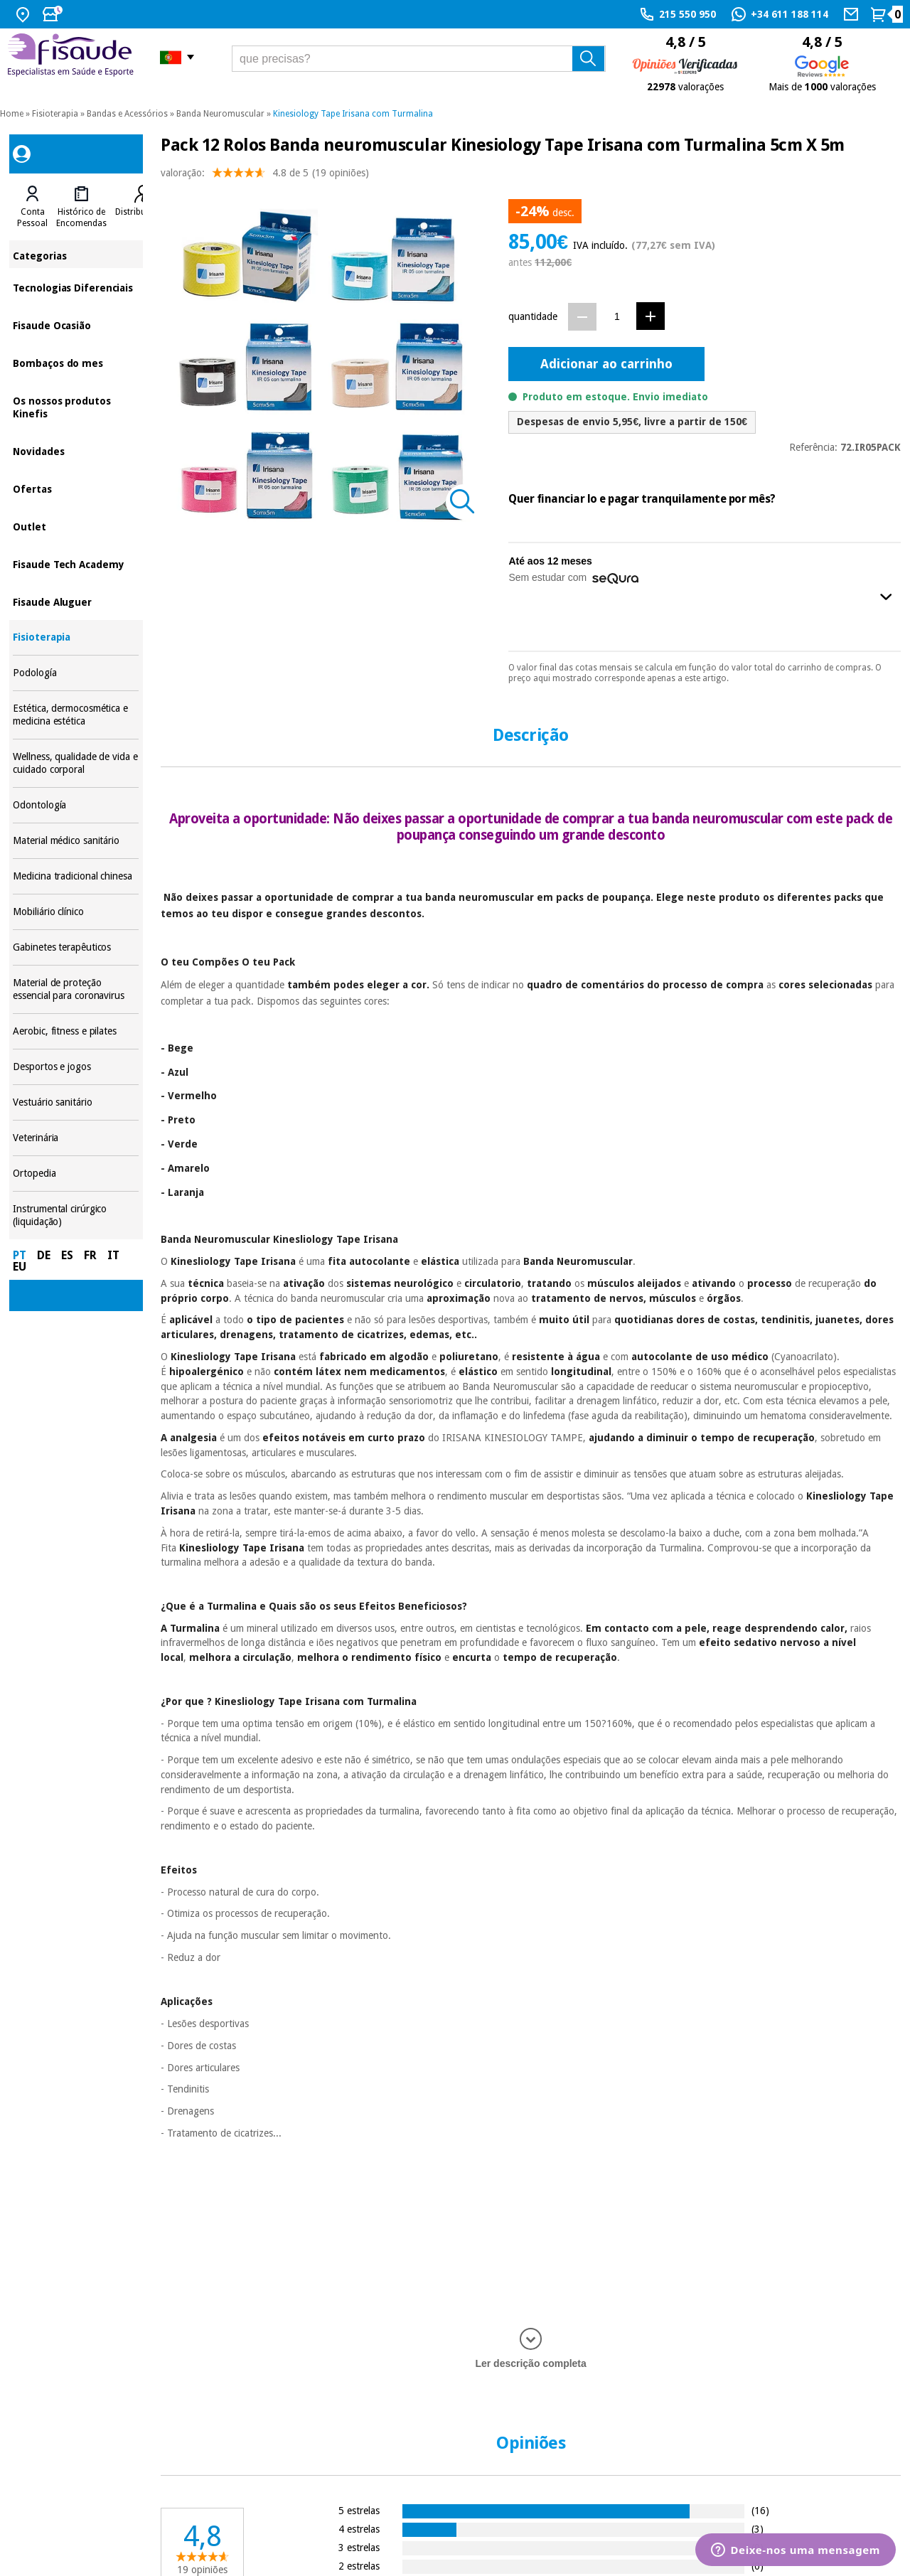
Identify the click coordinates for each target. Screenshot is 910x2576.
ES (67, 1255)
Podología (76, 673)
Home (11, 114)
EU (19, 1266)
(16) (760, 2510)
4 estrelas (359, 2528)
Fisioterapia (55, 114)
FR (90, 1255)
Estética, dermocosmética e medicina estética (76, 715)
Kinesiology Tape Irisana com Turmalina (353, 114)
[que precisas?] (419, 59)
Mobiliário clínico (76, 911)
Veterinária (76, 1138)
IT (113, 1255)
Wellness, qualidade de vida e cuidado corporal (76, 763)
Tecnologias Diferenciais (76, 287)
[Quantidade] (616, 316)
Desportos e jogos (76, 1066)
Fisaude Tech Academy (76, 563)
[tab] (32, 207)
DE (43, 1255)
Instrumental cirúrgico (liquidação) (76, 1215)
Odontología (76, 805)
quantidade (532, 316)
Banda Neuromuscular (220, 114)
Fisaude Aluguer (76, 601)
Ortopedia (76, 1173)
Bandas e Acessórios (127, 114)
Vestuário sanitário (76, 1102)
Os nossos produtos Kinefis (76, 406)
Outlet (76, 526)
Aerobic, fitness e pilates (76, 1031)
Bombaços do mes (76, 362)
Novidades (76, 450)
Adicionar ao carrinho (606, 363)
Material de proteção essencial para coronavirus (76, 989)
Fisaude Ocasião (76, 324)
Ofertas (76, 488)
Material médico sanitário (76, 840)
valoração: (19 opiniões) (265, 176)
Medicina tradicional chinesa (76, 876)
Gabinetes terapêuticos (76, 947)
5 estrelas (359, 2510)
